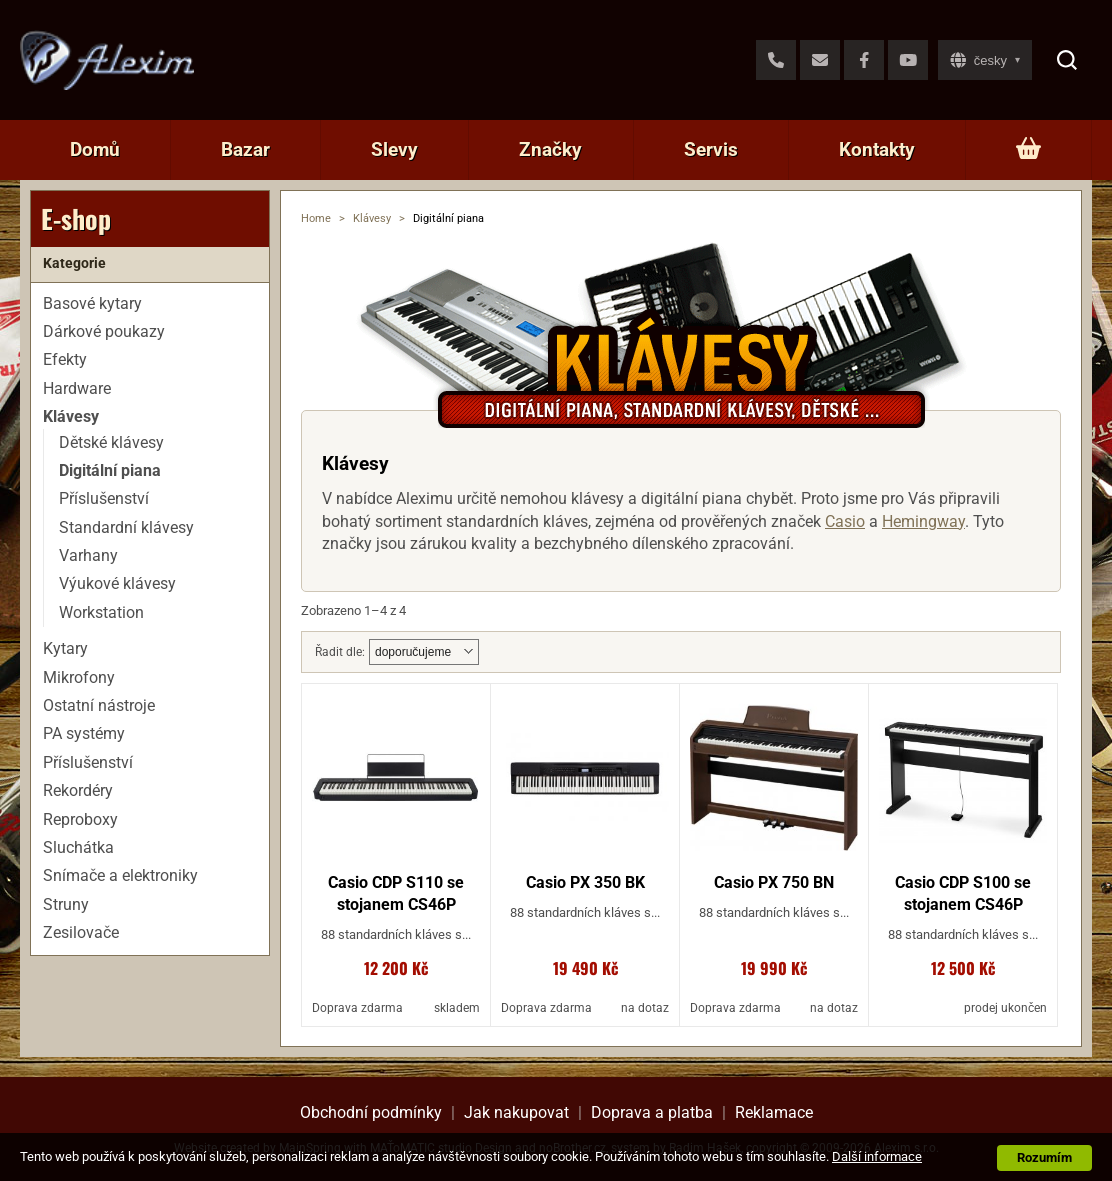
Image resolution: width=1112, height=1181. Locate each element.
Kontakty (877, 149)
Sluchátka (78, 847)
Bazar (245, 149)
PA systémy (84, 733)
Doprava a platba (652, 1112)
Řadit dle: (340, 652)
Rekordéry (78, 790)
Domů (95, 149)
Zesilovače (81, 932)
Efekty (65, 359)
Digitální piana (110, 470)
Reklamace (774, 1112)
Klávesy (372, 218)
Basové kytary (92, 303)
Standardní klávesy (126, 527)
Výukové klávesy (117, 583)
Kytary (65, 648)
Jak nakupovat (516, 1112)
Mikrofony (79, 677)
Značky (550, 149)
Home (316, 218)
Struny (66, 904)
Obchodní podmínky (371, 1112)
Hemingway (923, 521)
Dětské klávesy (111, 442)
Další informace (877, 1156)
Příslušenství (104, 498)
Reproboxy (80, 819)
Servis (711, 149)
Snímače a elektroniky (120, 875)
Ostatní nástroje (99, 705)
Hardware (77, 388)
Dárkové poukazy (104, 331)
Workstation (101, 612)
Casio (845, 521)
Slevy (394, 149)
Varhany (88, 555)
